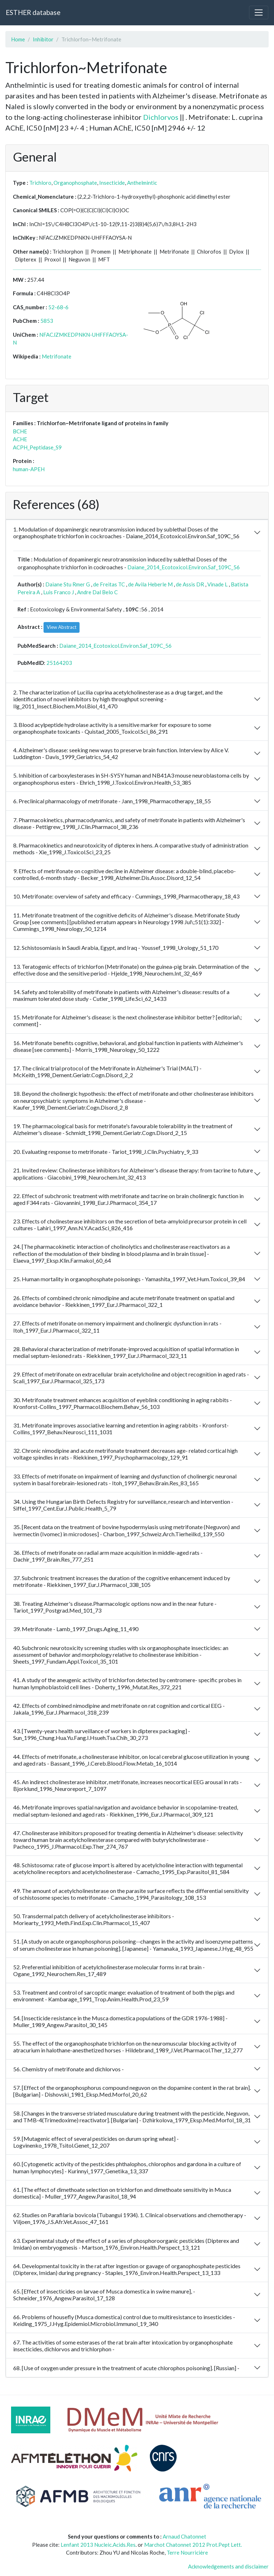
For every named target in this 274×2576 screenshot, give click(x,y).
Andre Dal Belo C (97, 592)
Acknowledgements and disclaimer (228, 2566)
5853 (46, 320)
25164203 (59, 663)
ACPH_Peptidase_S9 (37, 447)
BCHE (20, 431)
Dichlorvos (160, 117)
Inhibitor (43, 39)
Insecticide (112, 182)
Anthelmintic (142, 182)
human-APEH (29, 469)
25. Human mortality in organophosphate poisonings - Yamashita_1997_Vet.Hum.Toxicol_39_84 (129, 1279)
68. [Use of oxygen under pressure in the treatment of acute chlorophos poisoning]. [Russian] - (126, 2367)
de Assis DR (190, 584)
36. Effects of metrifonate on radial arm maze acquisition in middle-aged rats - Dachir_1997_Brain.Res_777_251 (108, 1556)
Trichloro (40, 182)
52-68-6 (58, 307)
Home (18, 39)
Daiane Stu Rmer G (67, 584)
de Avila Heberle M (150, 584)
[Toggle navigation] (258, 12)
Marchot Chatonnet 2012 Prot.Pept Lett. (193, 2544)
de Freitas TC (109, 584)
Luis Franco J (58, 592)
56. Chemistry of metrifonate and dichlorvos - (68, 2069)
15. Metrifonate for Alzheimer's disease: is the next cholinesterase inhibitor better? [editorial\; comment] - (127, 1020)
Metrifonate (56, 356)
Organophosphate (75, 182)
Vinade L (217, 584)
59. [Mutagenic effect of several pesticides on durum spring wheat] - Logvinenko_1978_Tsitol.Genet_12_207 (96, 2142)
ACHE (20, 439)
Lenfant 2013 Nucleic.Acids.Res (98, 2544)
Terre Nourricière (187, 2552)
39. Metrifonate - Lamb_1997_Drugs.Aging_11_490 (75, 1628)
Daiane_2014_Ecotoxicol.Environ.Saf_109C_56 (183, 567)
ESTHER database (33, 12)
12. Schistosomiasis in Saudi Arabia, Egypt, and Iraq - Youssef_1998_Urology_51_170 (115, 947)
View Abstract (61, 627)
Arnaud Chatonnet (184, 2536)
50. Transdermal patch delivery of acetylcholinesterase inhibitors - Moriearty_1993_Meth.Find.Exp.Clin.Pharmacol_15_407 (93, 1919)
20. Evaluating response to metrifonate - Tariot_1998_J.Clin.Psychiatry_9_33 (105, 1151)
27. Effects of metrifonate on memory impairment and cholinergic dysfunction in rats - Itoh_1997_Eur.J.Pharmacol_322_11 (117, 1326)
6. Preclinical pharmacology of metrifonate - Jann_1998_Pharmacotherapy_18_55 (112, 801)
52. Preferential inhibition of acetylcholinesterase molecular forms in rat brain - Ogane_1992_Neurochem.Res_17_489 (109, 1970)
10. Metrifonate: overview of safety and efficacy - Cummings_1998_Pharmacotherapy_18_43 (126, 896)
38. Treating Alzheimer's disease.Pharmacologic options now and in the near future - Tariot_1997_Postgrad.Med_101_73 (115, 1607)
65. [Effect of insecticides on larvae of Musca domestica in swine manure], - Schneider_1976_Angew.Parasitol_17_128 (104, 2294)
